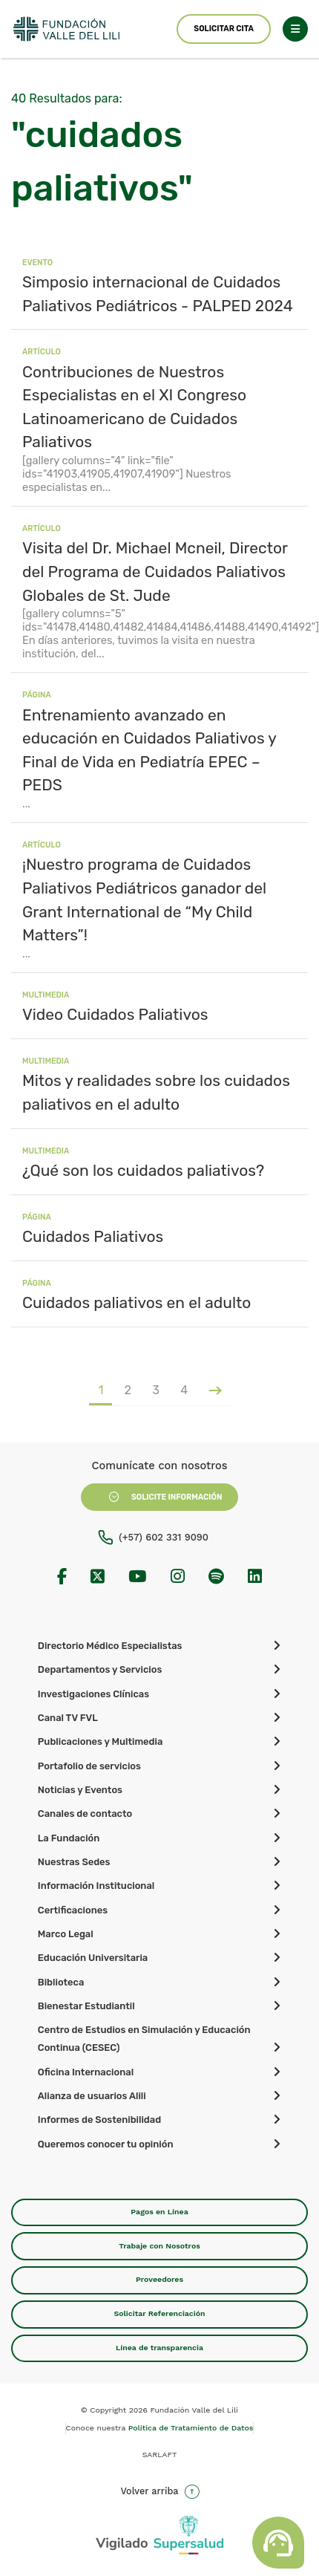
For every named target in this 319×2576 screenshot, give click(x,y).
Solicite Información (160, 1497)
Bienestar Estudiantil (86, 2005)
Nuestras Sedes (74, 1861)
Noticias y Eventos (80, 1789)
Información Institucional (96, 1885)
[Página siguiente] (214, 1390)
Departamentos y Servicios (100, 1669)
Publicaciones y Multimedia (100, 1741)
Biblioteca (61, 1982)
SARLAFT (159, 2454)
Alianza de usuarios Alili (92, 2095)
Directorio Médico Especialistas (110, 1645)
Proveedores (159, 2279)
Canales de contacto (85, 1813)
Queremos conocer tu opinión (106, 2144)
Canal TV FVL (68, 1717)
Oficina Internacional (86, 2072)
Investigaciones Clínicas (93, 1694)
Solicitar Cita (223, 28)
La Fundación (69, 1838)
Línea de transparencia (159, 2347)
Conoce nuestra (160, 2428)
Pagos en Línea (159, 2211)
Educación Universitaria (93, 1957)
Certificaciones (73, 1910)
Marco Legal (65, 1933)
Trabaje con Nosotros (159, 2246)
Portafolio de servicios (89, 1766)
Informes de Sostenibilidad (99, 2119)
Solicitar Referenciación (159, 2313)
